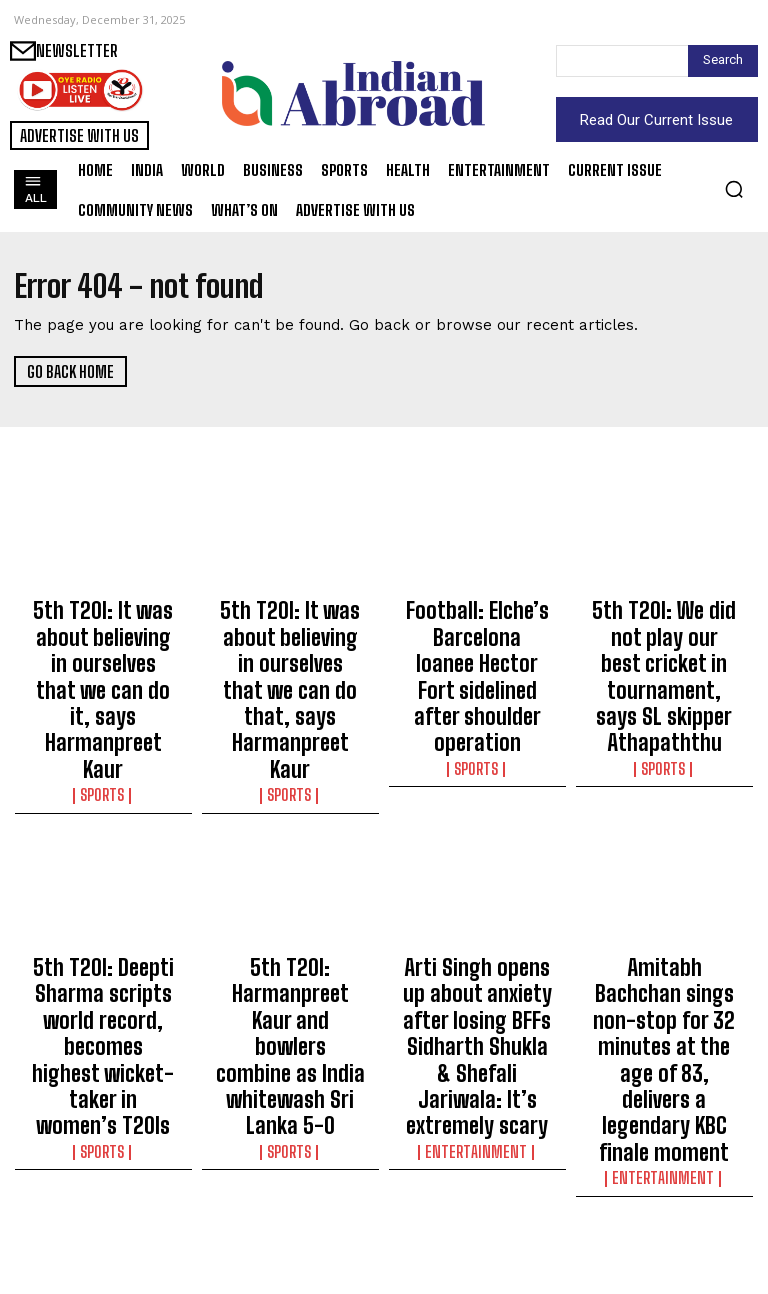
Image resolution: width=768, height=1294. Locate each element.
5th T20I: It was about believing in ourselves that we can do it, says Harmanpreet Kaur (103, 634)
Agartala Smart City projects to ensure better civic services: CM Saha (103, 1173)
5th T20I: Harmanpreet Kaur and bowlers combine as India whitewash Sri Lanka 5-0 (290, 904)
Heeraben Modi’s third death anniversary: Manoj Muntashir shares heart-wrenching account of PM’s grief (290, 1191)
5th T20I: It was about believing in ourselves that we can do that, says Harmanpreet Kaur (290, 634)
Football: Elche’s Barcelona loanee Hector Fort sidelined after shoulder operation (477, 643)
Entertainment (477, 979)
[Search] (723, 61)
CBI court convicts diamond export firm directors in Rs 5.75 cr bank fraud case (477, 1173)
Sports (103, 682)
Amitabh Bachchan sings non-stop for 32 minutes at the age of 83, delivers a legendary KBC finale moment (664, 913)
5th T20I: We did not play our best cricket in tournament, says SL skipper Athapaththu (664, 634)
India (103, 1221)
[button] (734, 189)
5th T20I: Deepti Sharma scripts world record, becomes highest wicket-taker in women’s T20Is (103, 904)
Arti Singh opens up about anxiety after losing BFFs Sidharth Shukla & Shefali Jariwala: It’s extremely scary (477, 913)
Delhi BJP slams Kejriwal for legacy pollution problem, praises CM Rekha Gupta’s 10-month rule (664, 1182)
